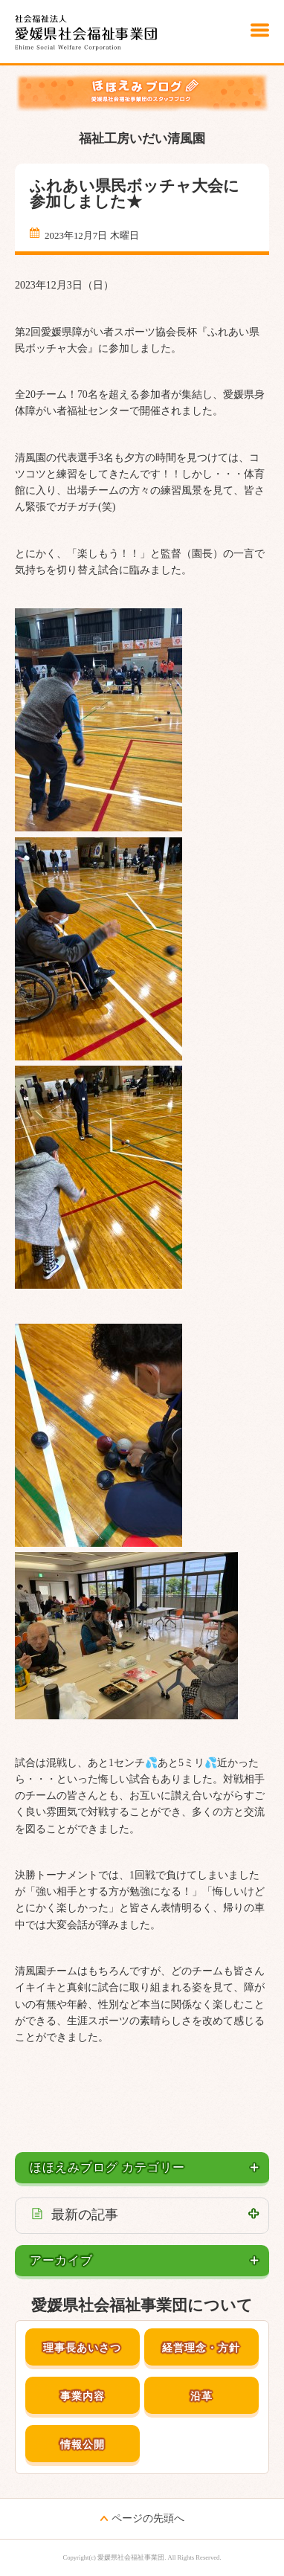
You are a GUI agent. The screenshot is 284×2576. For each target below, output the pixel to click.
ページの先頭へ (148, 2518)
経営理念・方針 (201, 2348)
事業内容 (82, 2396)
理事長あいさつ (82, 2348)
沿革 (201, 2396)
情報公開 (82, 2444)
